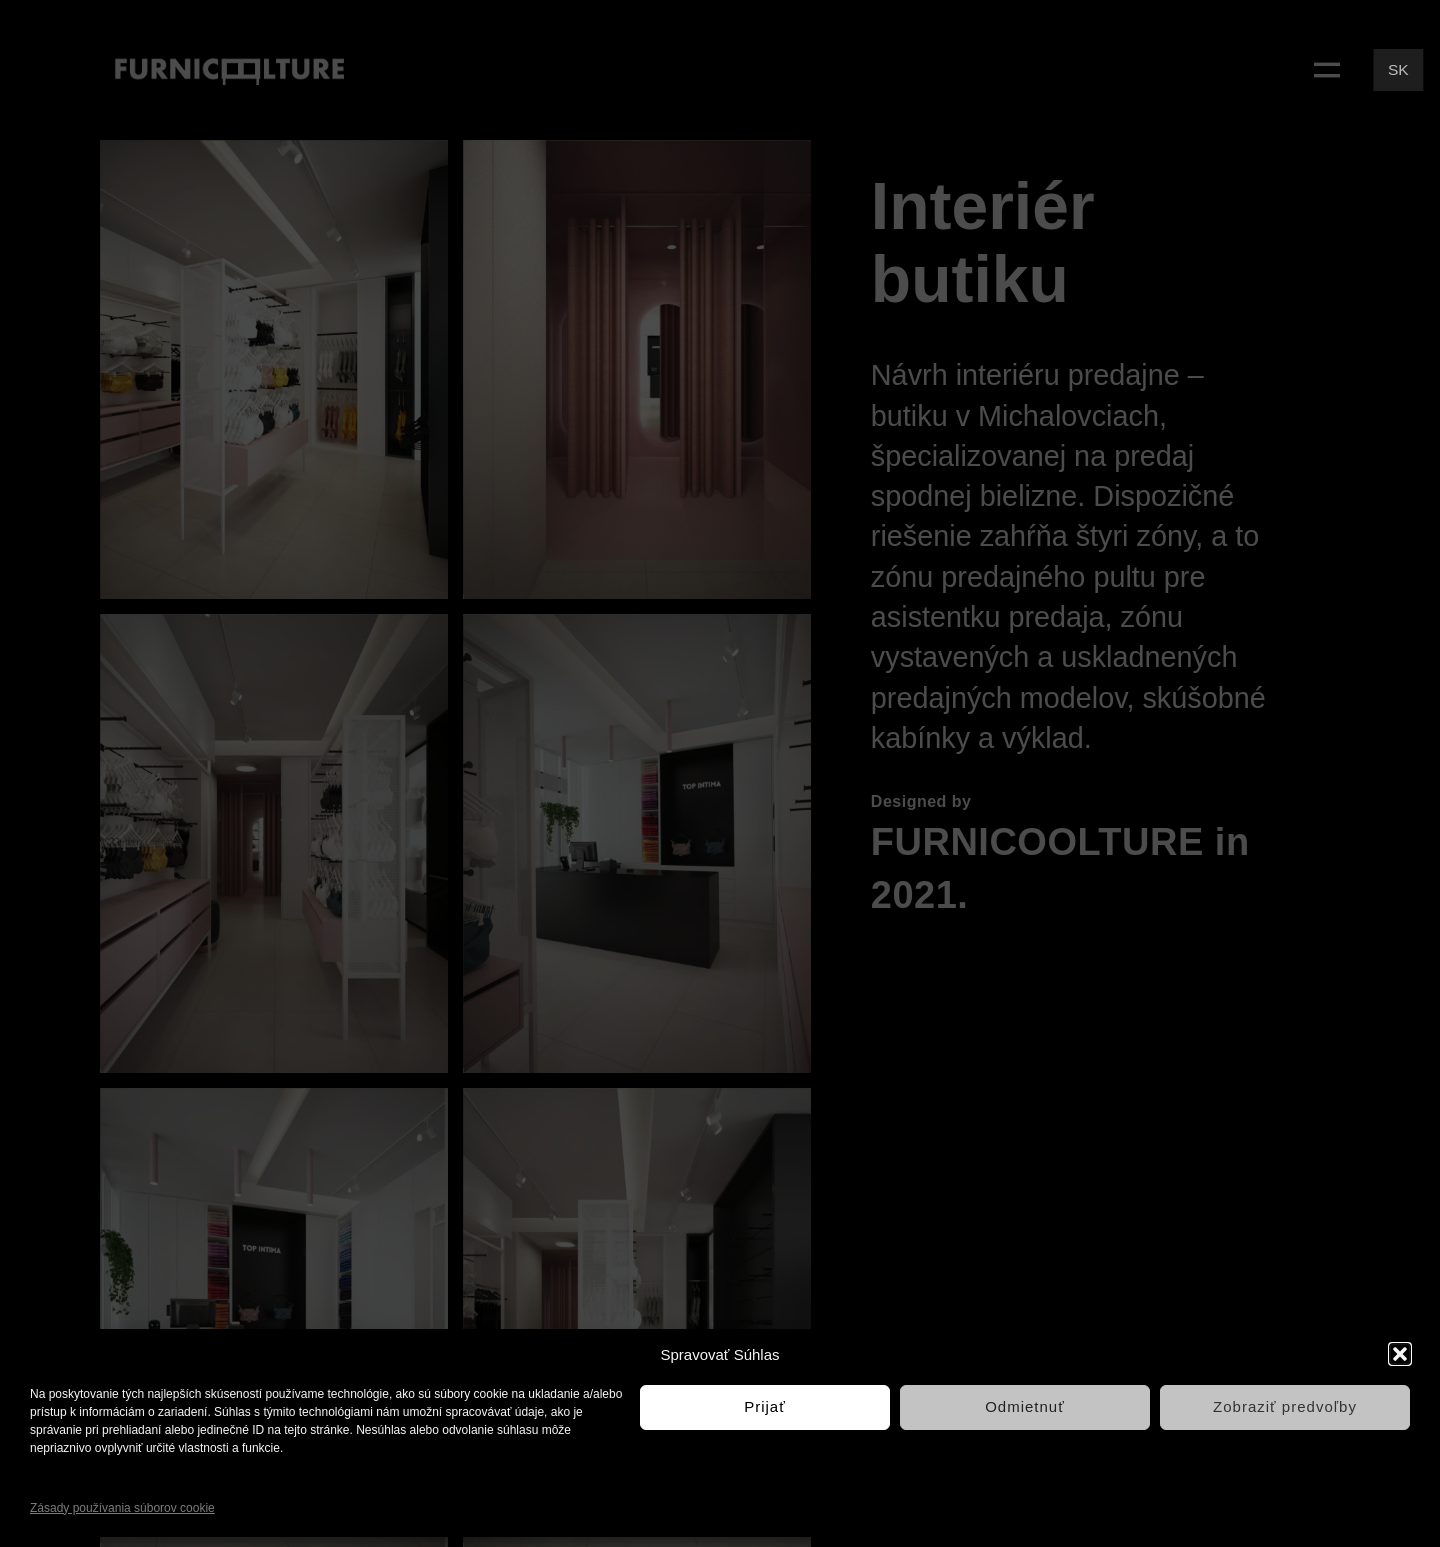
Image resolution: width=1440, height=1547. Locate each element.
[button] (1400, 1354)
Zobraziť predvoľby (1285, 1406)
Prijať (765, 1406)
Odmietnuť (1025, 1406)
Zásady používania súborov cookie (122, 1508)
